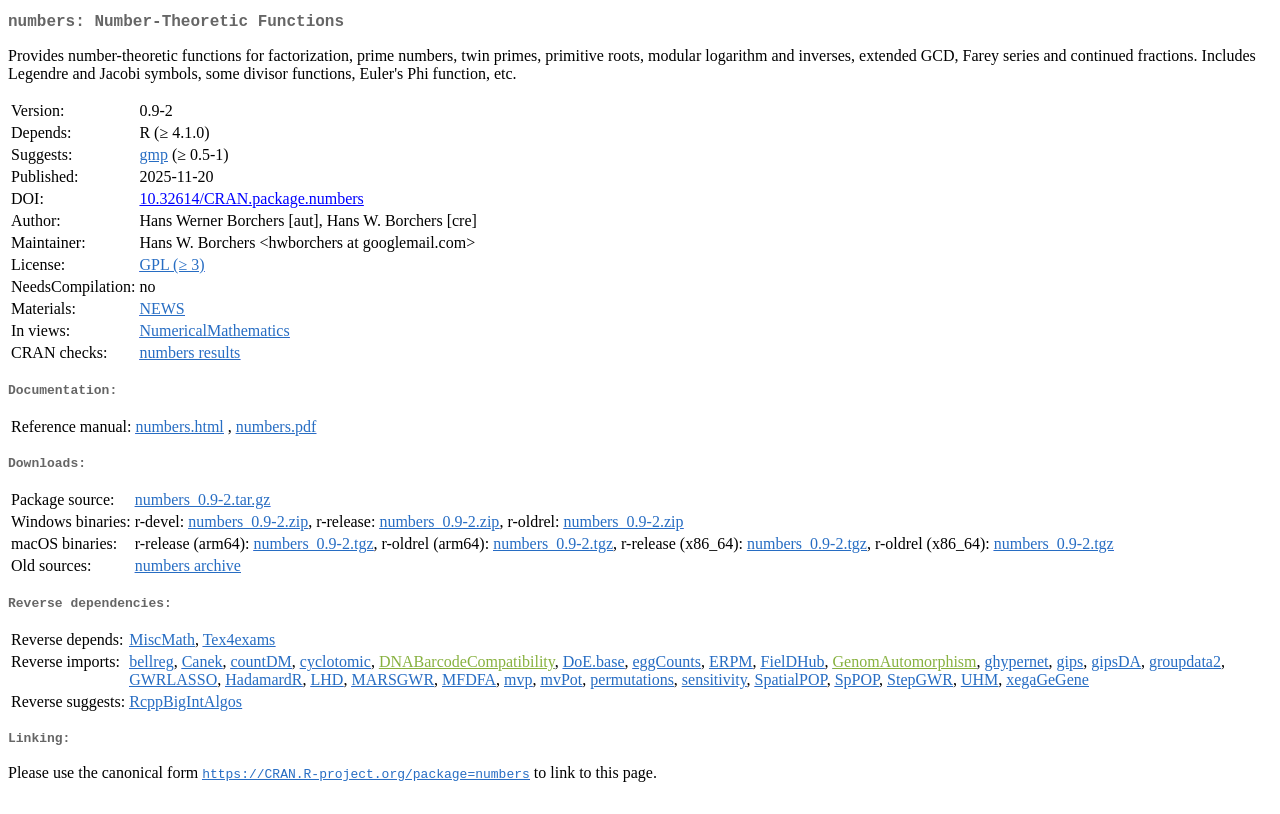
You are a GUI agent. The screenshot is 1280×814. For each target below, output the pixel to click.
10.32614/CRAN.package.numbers (251, 202)
